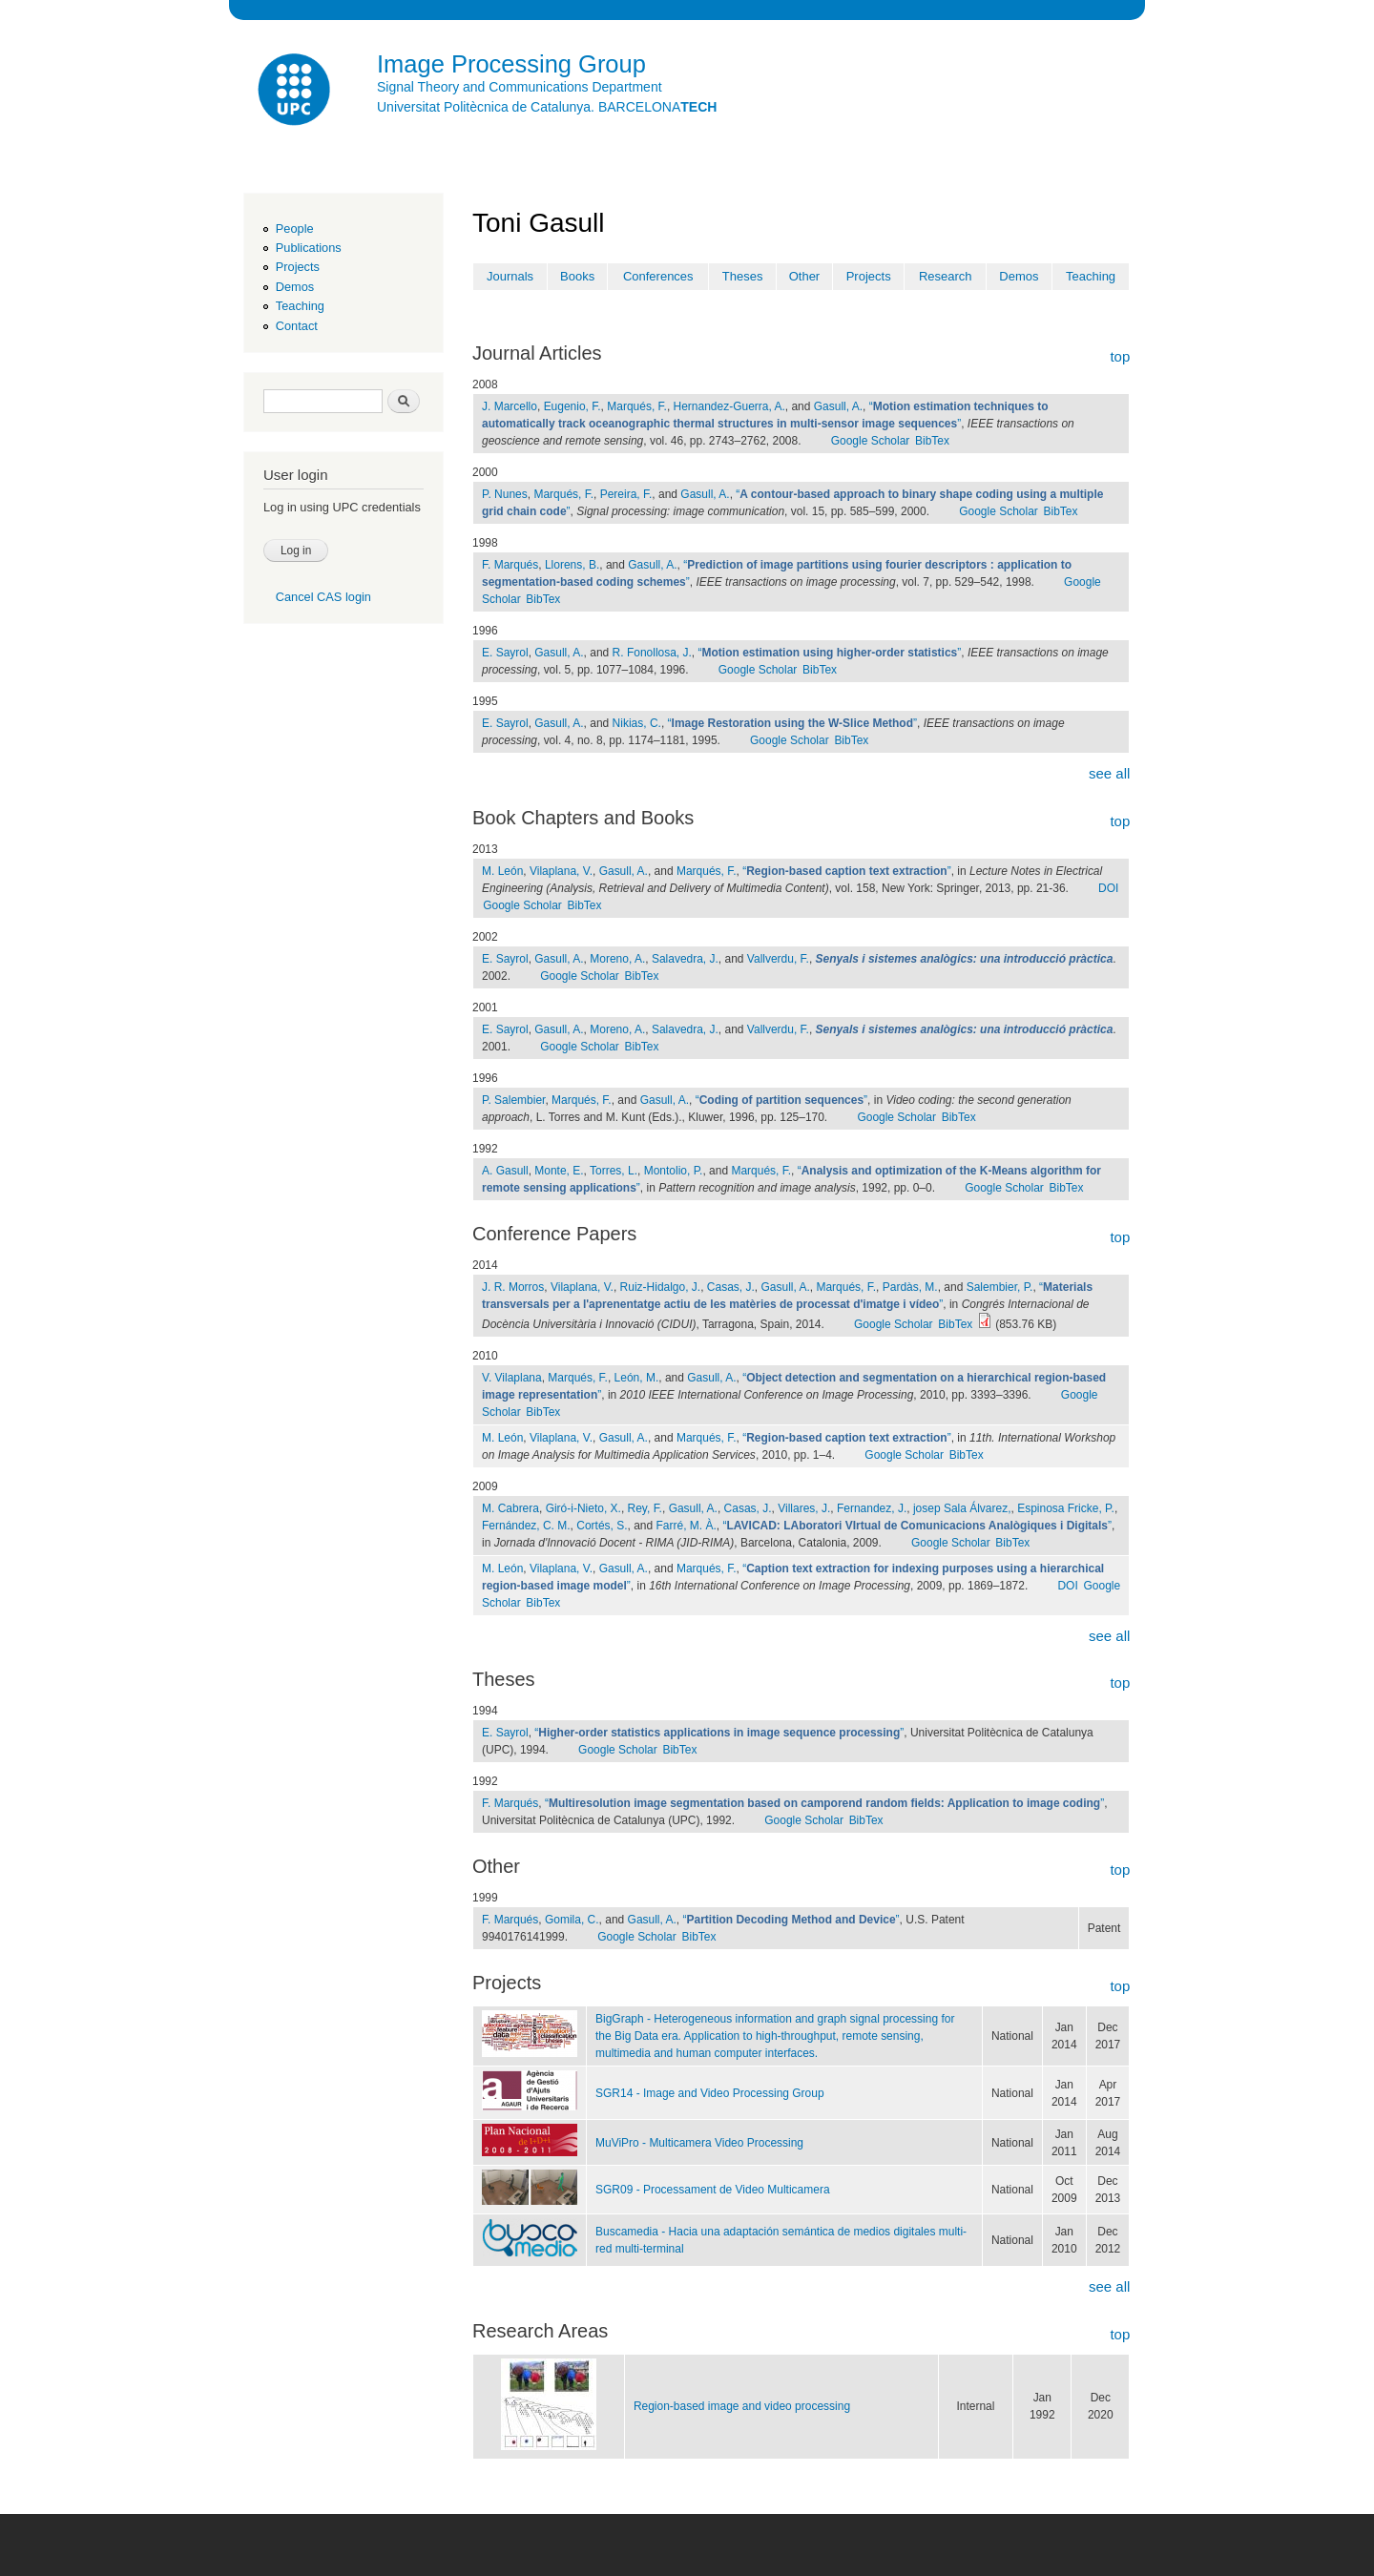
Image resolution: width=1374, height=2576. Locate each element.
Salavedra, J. (685, 959)
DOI (1108, 888)
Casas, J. (731, 1287)
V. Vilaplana (512, 1377)
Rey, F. (645, 1508)
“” (830, 652)
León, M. (636, 1377)
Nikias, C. (637, 723)
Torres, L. (613, 1170)
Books (577, 276)
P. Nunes (505, 494)
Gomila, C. (572, 1919)
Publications (309, 247)
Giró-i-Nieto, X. (583, 1508)
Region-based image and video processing (742, 2406)
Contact (297, 326)
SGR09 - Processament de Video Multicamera (712, 2189)
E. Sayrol (505, 652)
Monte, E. (558, 1170)
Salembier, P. (1000, 1287)
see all (1109, 773)
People (295, 228)
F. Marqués (510, 564)
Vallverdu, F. (778, 959)
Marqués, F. (637, 406)
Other (805, 276)
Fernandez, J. (871, 1508)
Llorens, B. (572, 564)
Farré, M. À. (686, 1525)
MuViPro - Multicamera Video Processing (699, 2143)
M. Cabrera (510, 1508)
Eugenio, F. (572, 406)
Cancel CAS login (323, 597)
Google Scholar (870, 440)
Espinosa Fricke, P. (1065, 1508)
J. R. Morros (513, 1287)
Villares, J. (804, 1508)
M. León (502, 871)
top (1120, 356)
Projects (298, 267)
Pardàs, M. (910, 1287)
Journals (510, 276)
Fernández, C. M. (526, 1525)
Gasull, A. (838, 406)
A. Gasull (505, 1170)
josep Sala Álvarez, (962, 1508)
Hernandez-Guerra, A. (729, 406)
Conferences (658, 276)
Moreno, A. (617, 959)
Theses (742, 276)
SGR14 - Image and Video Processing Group (709, 2093)
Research (945, 276)
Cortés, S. (601, 1525)
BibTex (932, 440)
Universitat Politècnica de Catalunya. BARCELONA (547, 106)
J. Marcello (509, 406)
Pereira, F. (626, 494)
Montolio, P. (673, 1170)
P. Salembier (513, 1100)
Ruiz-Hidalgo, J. (660, 1287)
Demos (295, 287)
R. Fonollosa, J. (652, 652)
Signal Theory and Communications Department (519, 86)
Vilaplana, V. (561, 871)
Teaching (300, 306)
